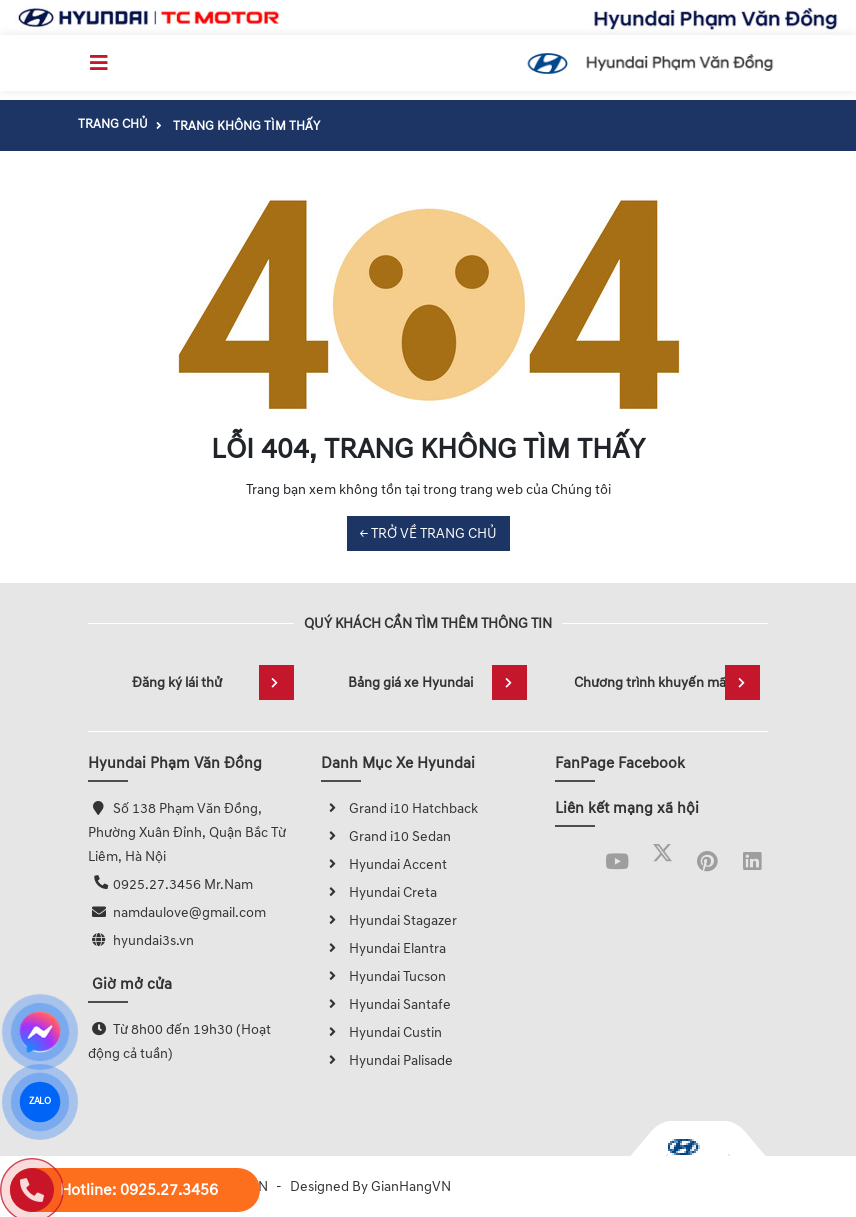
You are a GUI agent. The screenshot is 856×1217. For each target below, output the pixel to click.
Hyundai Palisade (387, 1060)
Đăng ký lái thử (213, 682)
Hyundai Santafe (386, 1004)
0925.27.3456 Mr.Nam (183, 884)
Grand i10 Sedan (386, 836)
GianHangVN (411, 1186)
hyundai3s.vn (153, 940)
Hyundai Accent (384, 864)
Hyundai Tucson (383, 976)
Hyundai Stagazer (389, 920)
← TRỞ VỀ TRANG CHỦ (428, 533)
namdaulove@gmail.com (189, 912)
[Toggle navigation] (99, 63)
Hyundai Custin (381, 1032)
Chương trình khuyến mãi (667, 682)
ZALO (39, 1102)
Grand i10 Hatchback (399, 808)
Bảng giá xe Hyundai (437, 682)
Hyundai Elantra (383, 948)
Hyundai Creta (379, 892)
